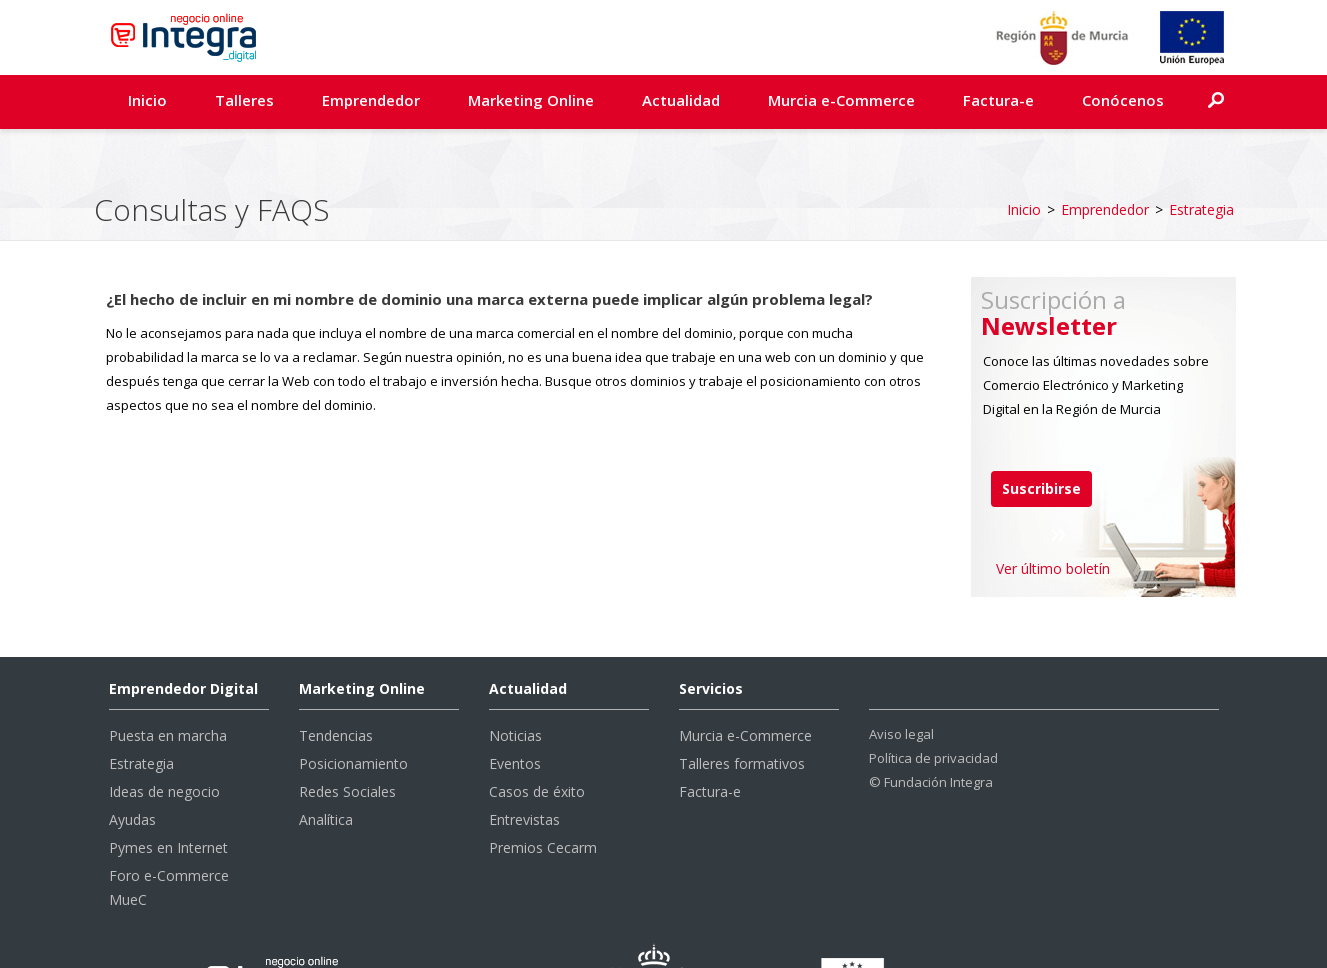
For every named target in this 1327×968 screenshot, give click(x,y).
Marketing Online (531, 100)
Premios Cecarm (543, 796)
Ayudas (132, 768)
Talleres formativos (742, 712)
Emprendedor (371, 100)
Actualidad (681, 100)
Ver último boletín (1053, 517)
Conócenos (1123, 100)
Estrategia (1201, 158)
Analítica (326, 768)
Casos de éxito (537, 740)
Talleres (244, 100)
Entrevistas (524, 768)
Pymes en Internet (168, 796)
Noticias (515, 684)
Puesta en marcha (168, 684)
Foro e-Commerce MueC (169, 836)
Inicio (147, 100)
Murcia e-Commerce (841, 100)
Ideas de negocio (164, 740)
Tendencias (336, 684)
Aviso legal (901, 683)
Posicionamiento (353, 712)
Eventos (515, 712)
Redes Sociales (347, 740)
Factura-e (998, 100)
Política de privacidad (933, 707)
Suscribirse (1041, 437)
